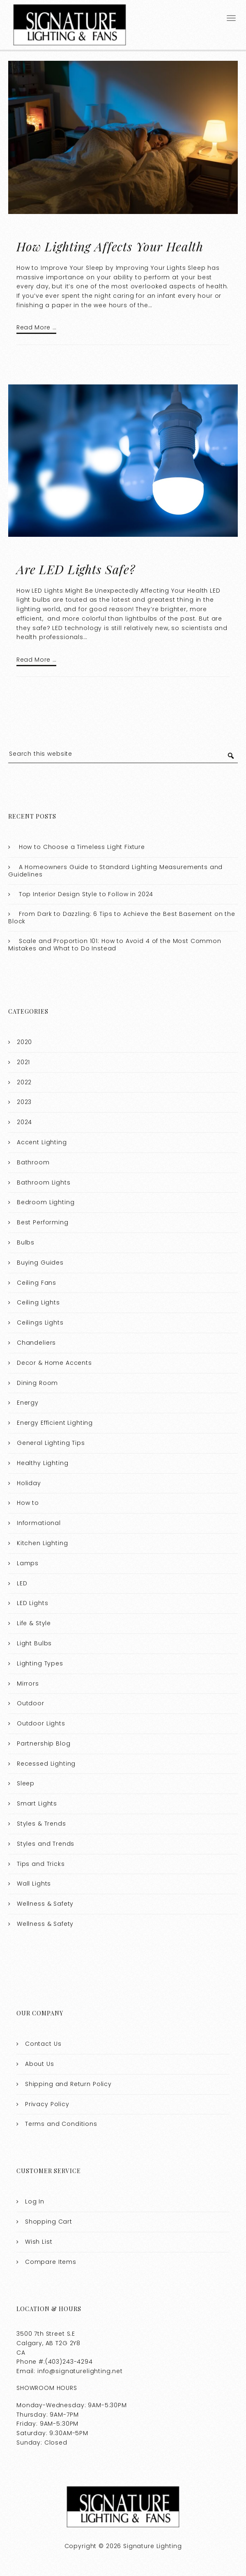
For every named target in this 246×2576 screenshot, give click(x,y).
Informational (39, 1523)
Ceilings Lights (40, 1322)
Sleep (25, 1783)
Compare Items (50, 2262)
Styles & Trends (41, 1823)
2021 (23, 1062)
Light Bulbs (34, 1643)
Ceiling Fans (36, 1283)
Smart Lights (37, 1803)
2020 (24, 1042)
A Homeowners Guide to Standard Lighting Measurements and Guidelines (115, 871)
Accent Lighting (42, 1142)
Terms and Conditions (61, 2124)
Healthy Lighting (43, 1463)
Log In (34, 2201)
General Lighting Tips (51, 1443)
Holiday (29, 1483)
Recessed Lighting (46, 1764)
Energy (28, 1402)
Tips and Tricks (41, 1864)
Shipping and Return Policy (68, 2084)
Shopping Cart (48, 2221)
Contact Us (43, 2044)
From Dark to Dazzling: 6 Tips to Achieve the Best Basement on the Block (121, 917)
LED (22, 1583)
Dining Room (37, 1383)
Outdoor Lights (41, 1723)
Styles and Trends (45, 1844)
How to (28, 1503)
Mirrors (28, 1683)
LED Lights (32, 1603)
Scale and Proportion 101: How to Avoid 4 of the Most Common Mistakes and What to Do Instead (114, 944)
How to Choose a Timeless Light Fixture (82, 847)
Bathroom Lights (44, 1182)
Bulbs (25, 1242)
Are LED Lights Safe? (75, 569)
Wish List (39, 2242)
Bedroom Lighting (46, 1202)
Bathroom (33, 1162)
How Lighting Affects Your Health (109, 246)
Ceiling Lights (38, 1302)
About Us (39, 2064)
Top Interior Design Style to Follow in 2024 (86, 894)
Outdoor (30, 1703)
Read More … (36, 327)
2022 (24, 1082)
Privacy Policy (47, 2104)
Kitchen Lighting (42, 1543)
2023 (24, 1102)
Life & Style (34, 1623)
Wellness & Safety (45, 1904)
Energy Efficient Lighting (55, 1423)
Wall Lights (34, 1883)
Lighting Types (40, 1663)
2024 (24, 1122)
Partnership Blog (44, 1743)
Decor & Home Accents (54, 1363)
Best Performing (43, 1222)
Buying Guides (40, 1262)
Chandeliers (36, 1343)
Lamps (28, 1563)
